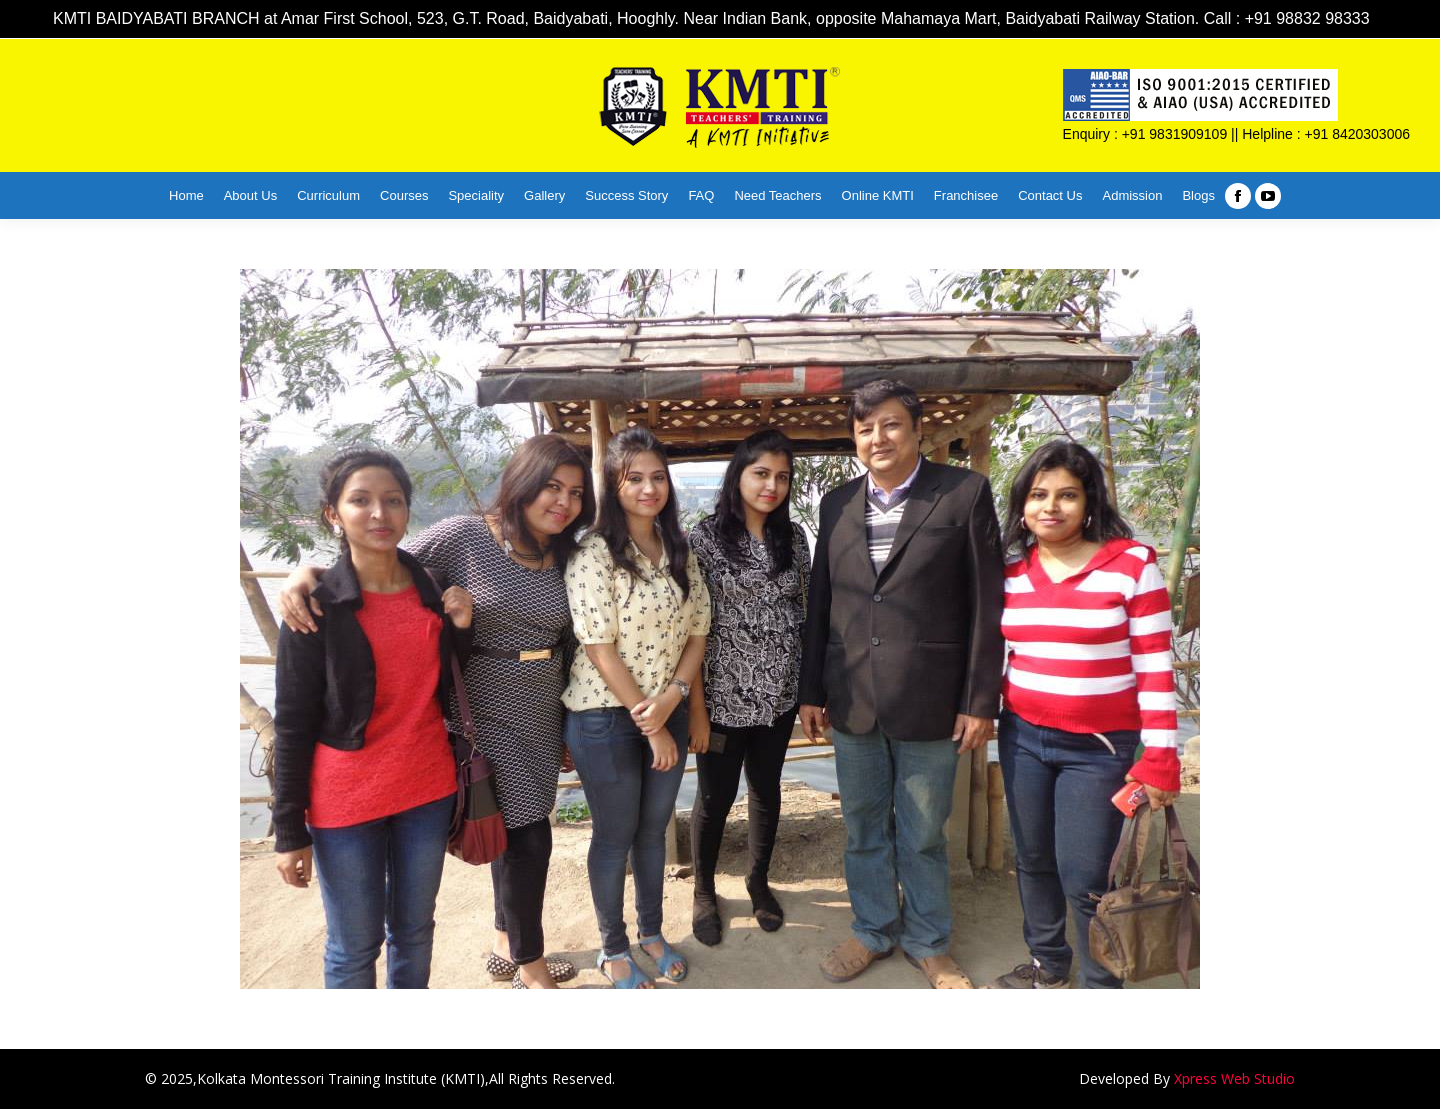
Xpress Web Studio (1234, 1078)
